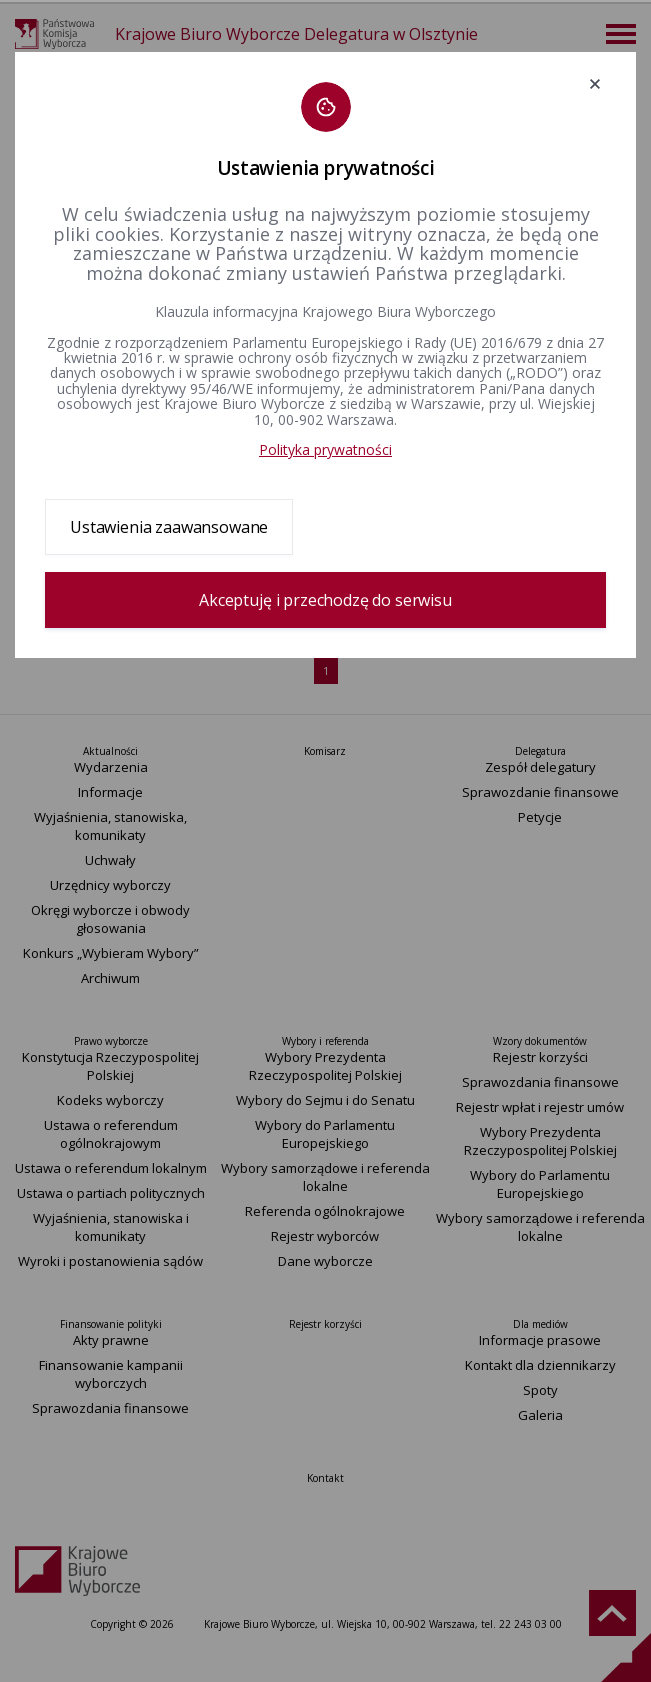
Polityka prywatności (325, 449)
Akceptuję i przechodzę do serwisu (325, 600)
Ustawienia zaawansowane (169, 527)
